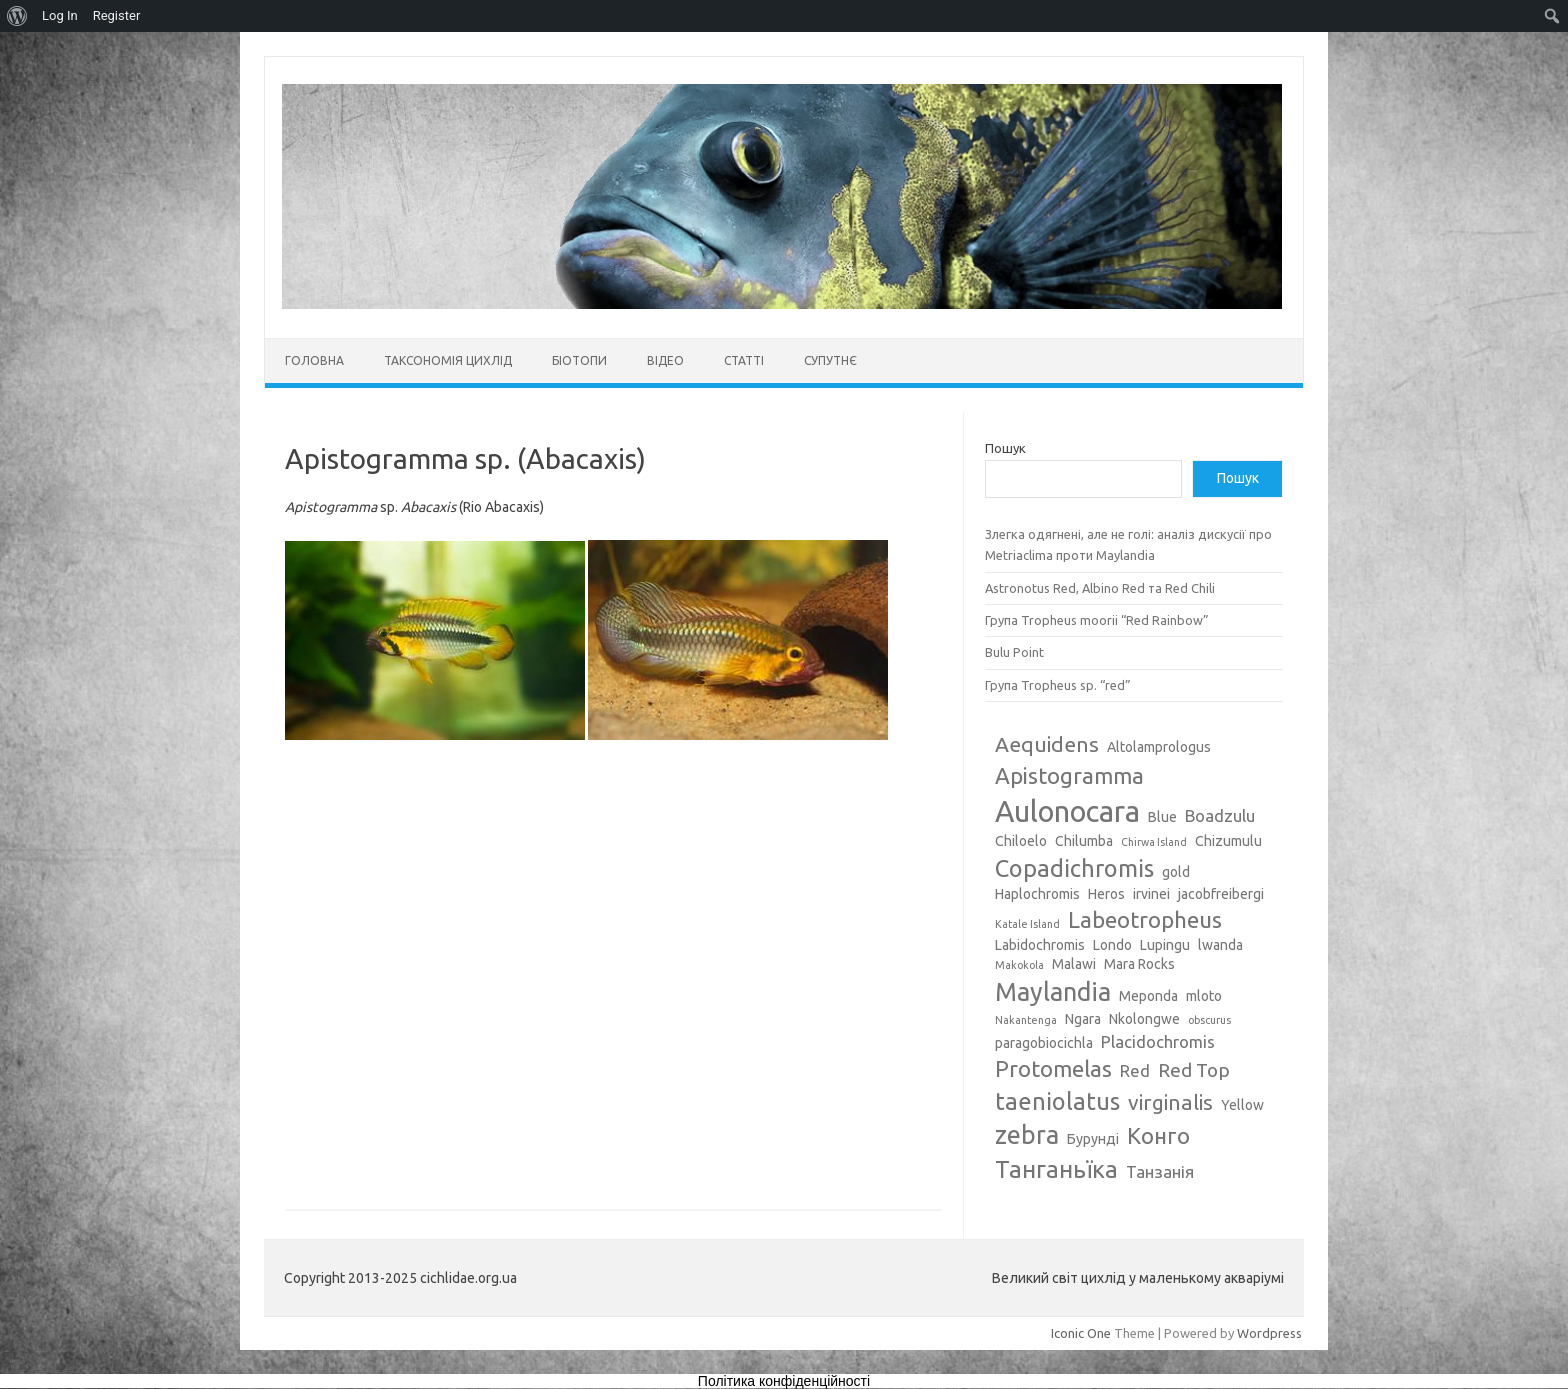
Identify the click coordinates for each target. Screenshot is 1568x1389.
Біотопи (579, 360)
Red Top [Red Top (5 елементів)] (1194, 1070)
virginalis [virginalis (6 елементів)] (1170, 1102)
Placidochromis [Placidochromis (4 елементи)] (1158, 1041)
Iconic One (1081, 1333)
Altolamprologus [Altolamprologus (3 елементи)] (1159, 747)
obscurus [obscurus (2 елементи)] (1209, 1020)
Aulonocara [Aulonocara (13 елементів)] (1067, 811)
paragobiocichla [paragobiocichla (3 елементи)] (1044, 1043)
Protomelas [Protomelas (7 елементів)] (1053, 1068)
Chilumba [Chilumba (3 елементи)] (1084, 841)
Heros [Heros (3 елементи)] (1106, 894)
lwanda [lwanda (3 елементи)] (1220, 945)
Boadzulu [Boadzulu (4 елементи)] (1220, 815)
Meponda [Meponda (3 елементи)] (1148, 996)
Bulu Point (1014, 652)
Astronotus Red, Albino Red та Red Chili (1100, 588)
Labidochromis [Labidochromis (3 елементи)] (1040, 945)
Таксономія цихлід (448, 360)
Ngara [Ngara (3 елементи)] (1083, 1019)
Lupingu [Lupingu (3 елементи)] (1165, 945)
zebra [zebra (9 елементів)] (1027, 1135)
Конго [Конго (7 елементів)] (1158, 1135)
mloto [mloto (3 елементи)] (1204, 996)
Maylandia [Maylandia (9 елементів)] (1053, 992)
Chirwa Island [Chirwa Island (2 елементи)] (1154, 842)
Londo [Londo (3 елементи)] (1112, 945)
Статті (744, 360)
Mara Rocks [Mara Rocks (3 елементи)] (1139, 964)
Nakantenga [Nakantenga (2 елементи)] (1026, 1020)
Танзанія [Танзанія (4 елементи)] (1160, 1171)
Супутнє (830, 360)
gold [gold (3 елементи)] (1176, 872)
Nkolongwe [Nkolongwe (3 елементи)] (1144, 1019)
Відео (665, 360)
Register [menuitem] (117, 15)
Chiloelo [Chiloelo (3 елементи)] (1021, 841)
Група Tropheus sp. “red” (1058, 685)
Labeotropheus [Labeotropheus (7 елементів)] (1145, 919)
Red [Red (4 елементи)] (1135, 1070)
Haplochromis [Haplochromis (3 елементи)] (1037, 894)
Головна (314, 360)
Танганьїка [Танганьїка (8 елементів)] (1056, 1169)
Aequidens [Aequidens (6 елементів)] (1047, 744)
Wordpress (1269, 1333)
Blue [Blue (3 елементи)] (1162, 817)
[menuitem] (17, 16)
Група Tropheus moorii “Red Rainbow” (1097, 620)
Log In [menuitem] (60, 15)
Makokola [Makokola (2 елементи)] (1019, 965)
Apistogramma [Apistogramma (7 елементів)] (1069, 775)
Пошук (1005, 448)
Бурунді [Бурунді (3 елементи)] (1093, 1139)
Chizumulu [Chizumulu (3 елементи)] (1228, 841)
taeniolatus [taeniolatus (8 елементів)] (1057, 1101)
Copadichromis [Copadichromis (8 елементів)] (1074, 868)
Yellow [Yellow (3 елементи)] (1242, 1105)
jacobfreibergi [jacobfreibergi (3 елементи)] (1221, 894)
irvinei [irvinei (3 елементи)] (1151, 894)
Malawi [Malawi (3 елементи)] (1074, 964)
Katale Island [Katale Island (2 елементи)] (1027, 924)
